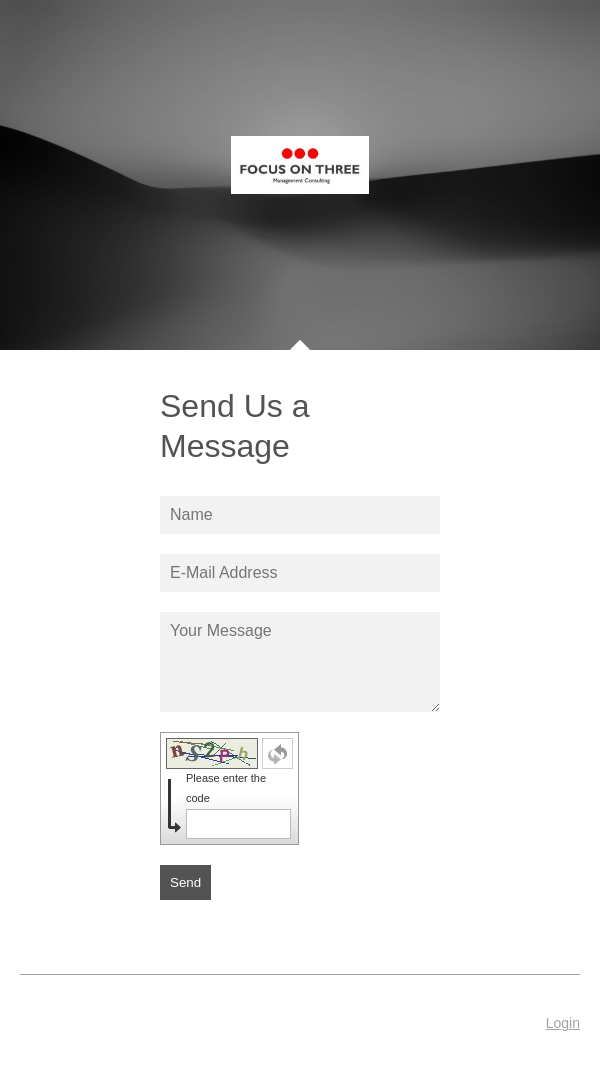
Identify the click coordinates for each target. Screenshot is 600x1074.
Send (185, 882)
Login (563, 1023)
